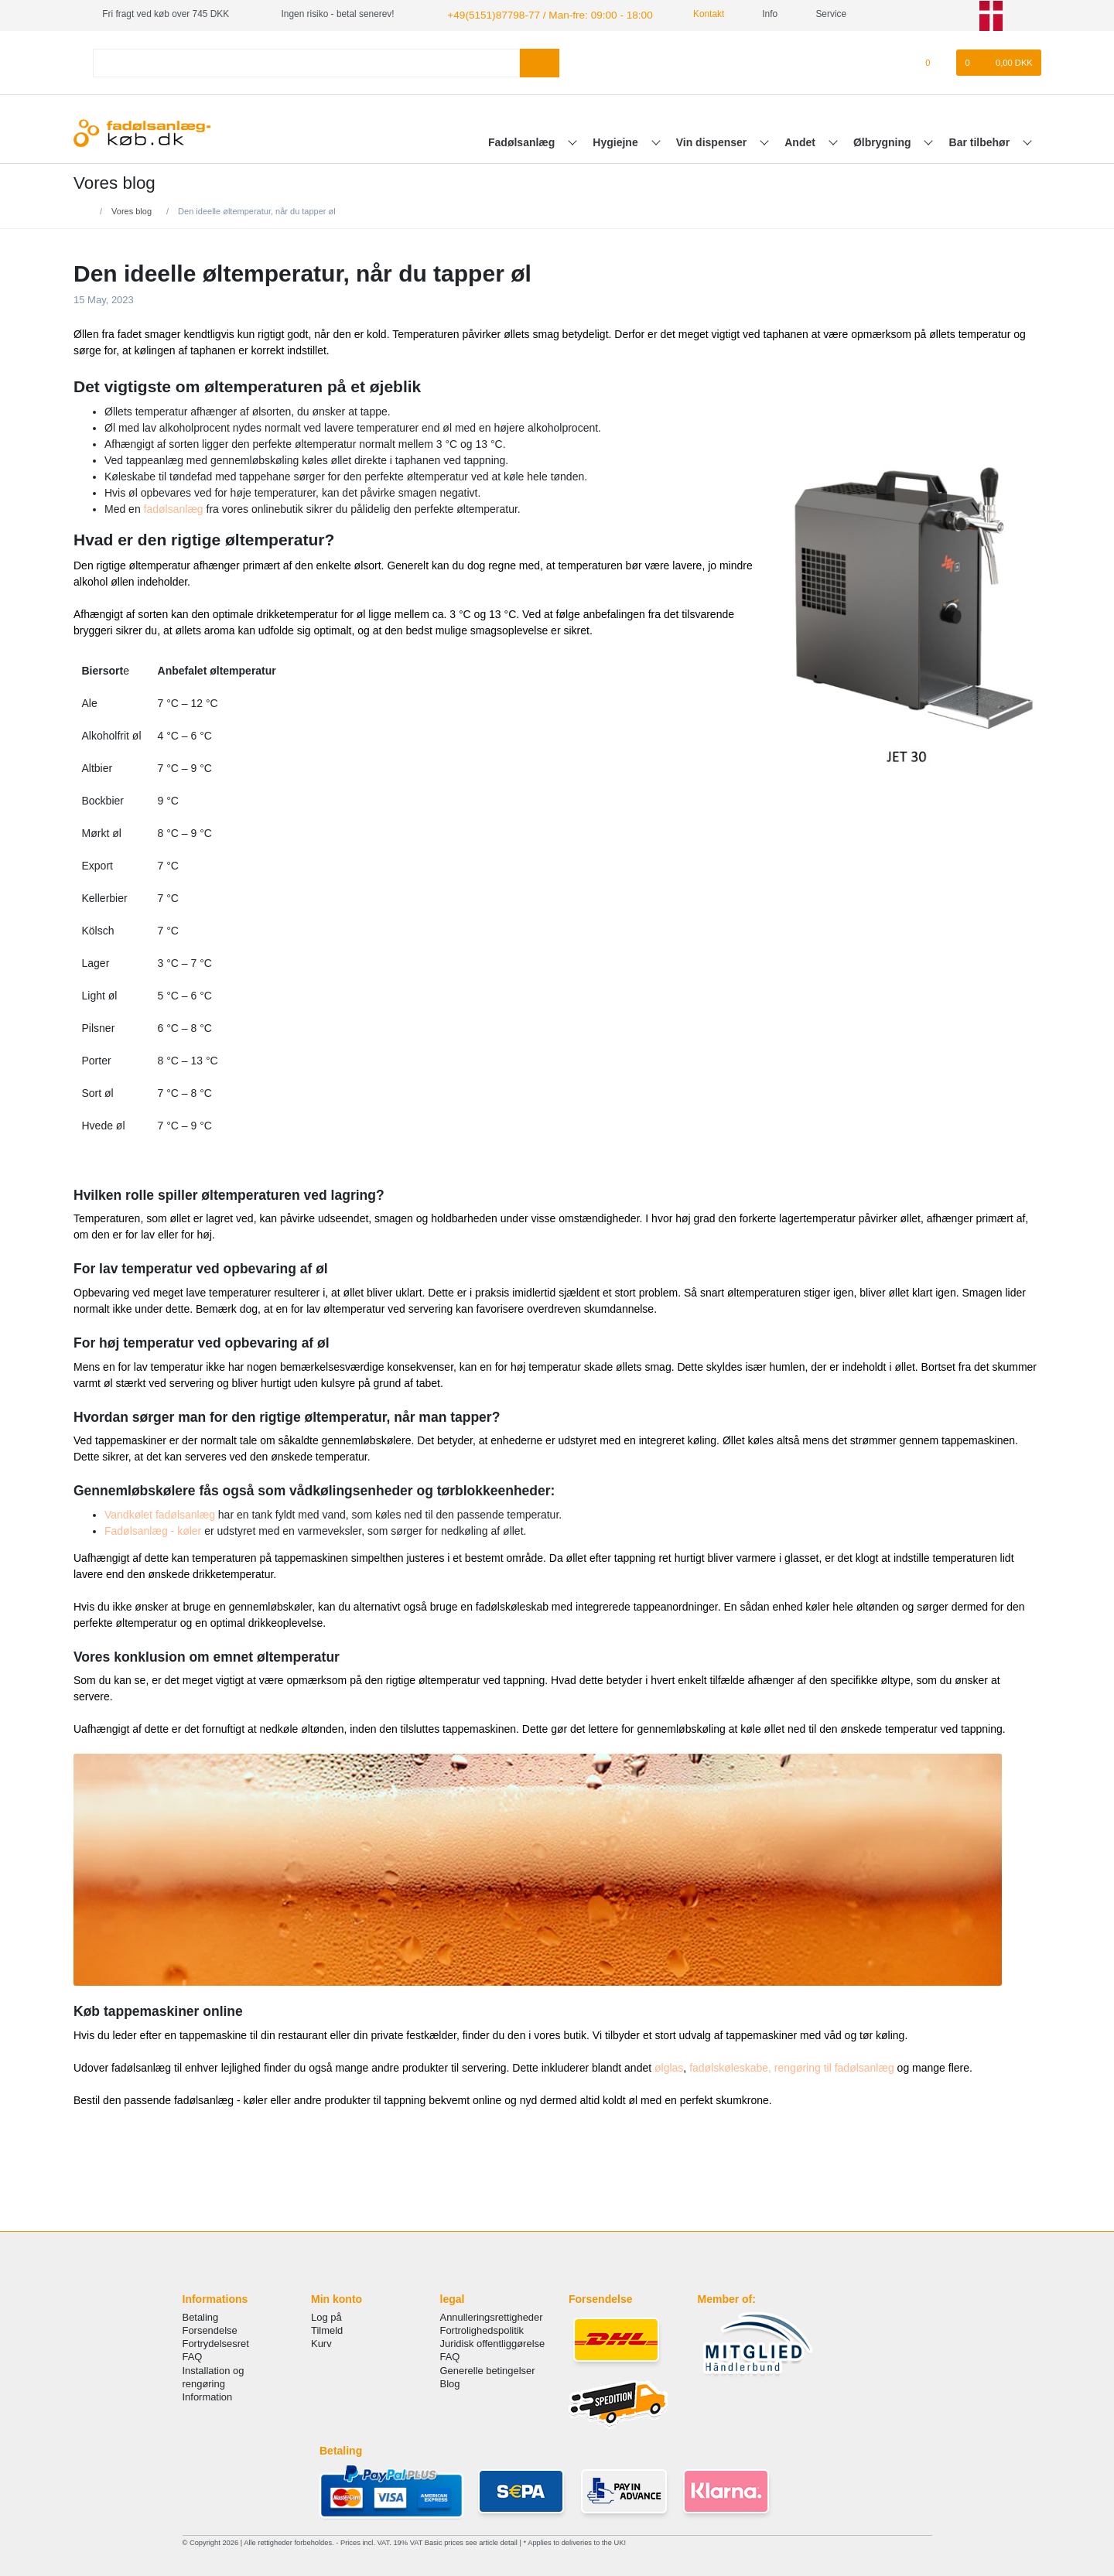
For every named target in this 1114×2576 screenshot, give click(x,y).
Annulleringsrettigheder (491, 2315)
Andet (801, 140)
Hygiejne (617, 140)
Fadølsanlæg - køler (152, 1528)
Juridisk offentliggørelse (492, 2342)
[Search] (539, 60)
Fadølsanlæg (523, 140)
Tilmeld (327, 2329)
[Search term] (306, 60)
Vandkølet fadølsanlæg (159, 1512)
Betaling (201, 2315)
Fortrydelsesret (216, 2342)
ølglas (668, 2065)
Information (208, 2395)
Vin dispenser (713, 140)
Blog (450, 2381)
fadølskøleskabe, (730, 2065)
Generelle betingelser (487, 2368)
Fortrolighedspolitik (482, 2329)
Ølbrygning (883, 140)
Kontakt (684, 14)
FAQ (193, 2355)
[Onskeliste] (936, 61)
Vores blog (131, 209)
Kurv (321, 2342)
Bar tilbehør (981, 140)
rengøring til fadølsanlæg (834, 2065)
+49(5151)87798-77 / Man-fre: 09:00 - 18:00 (535, 14)
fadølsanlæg (173, 507)
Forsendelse (210, 2329)
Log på (326, 2315)
